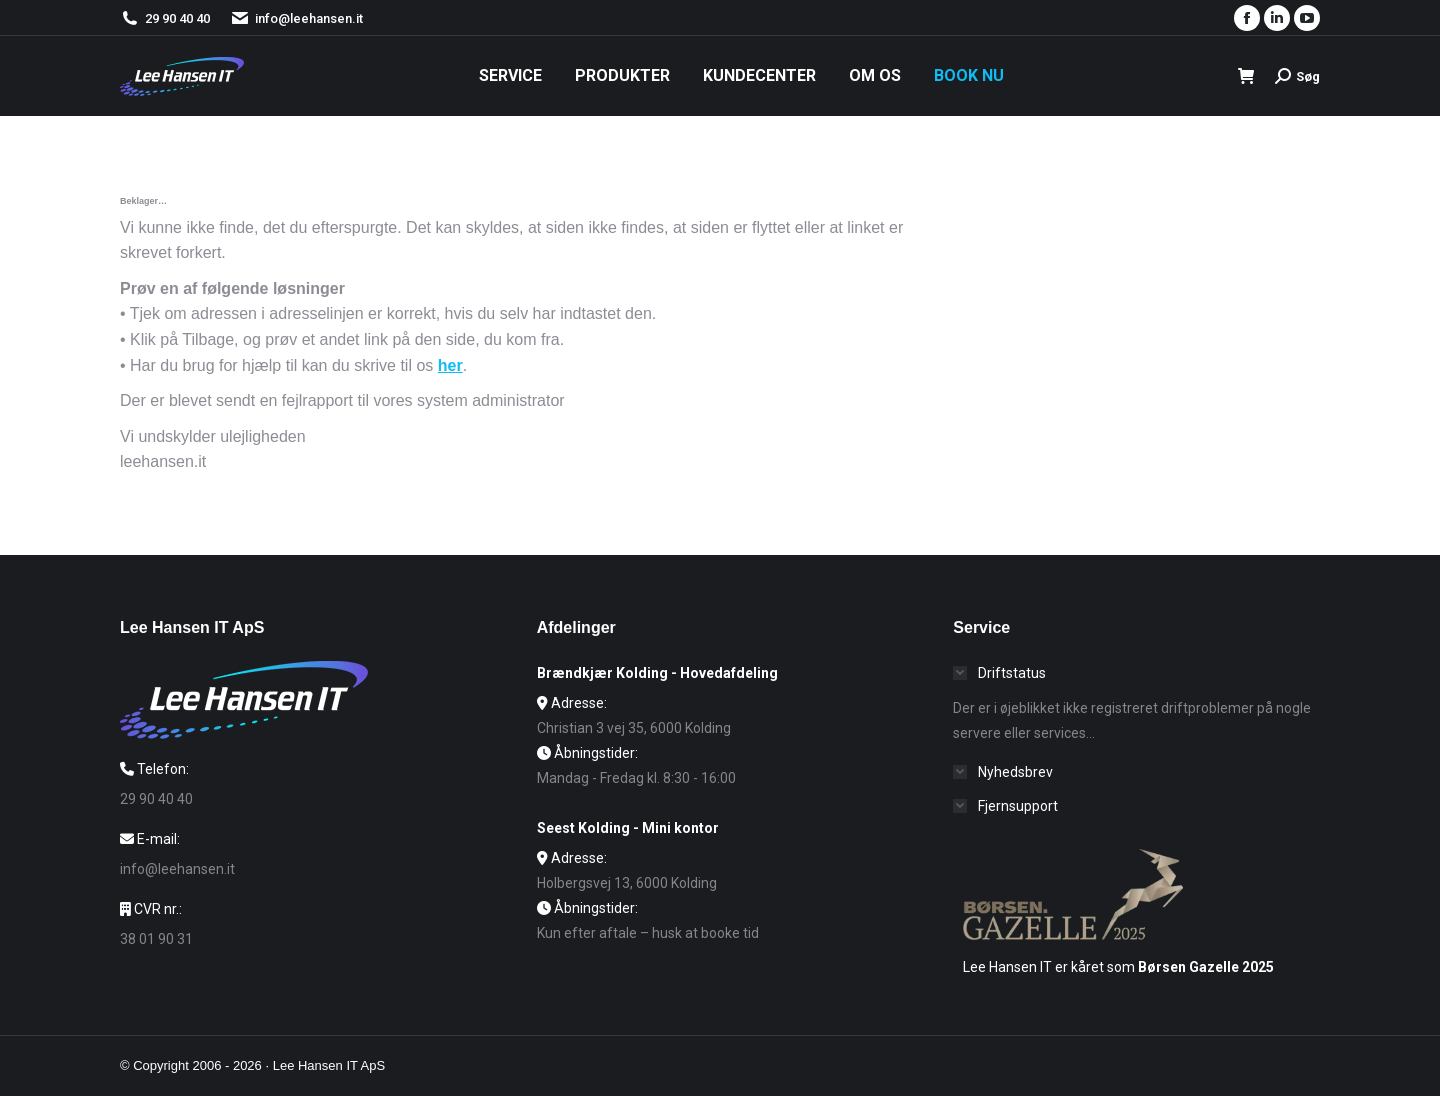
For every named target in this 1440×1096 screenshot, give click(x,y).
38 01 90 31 (156, 939)
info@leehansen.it (296, 18)
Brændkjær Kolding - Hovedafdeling (657, 673)
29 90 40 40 (177, 18)
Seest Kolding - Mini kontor (628, 828)
